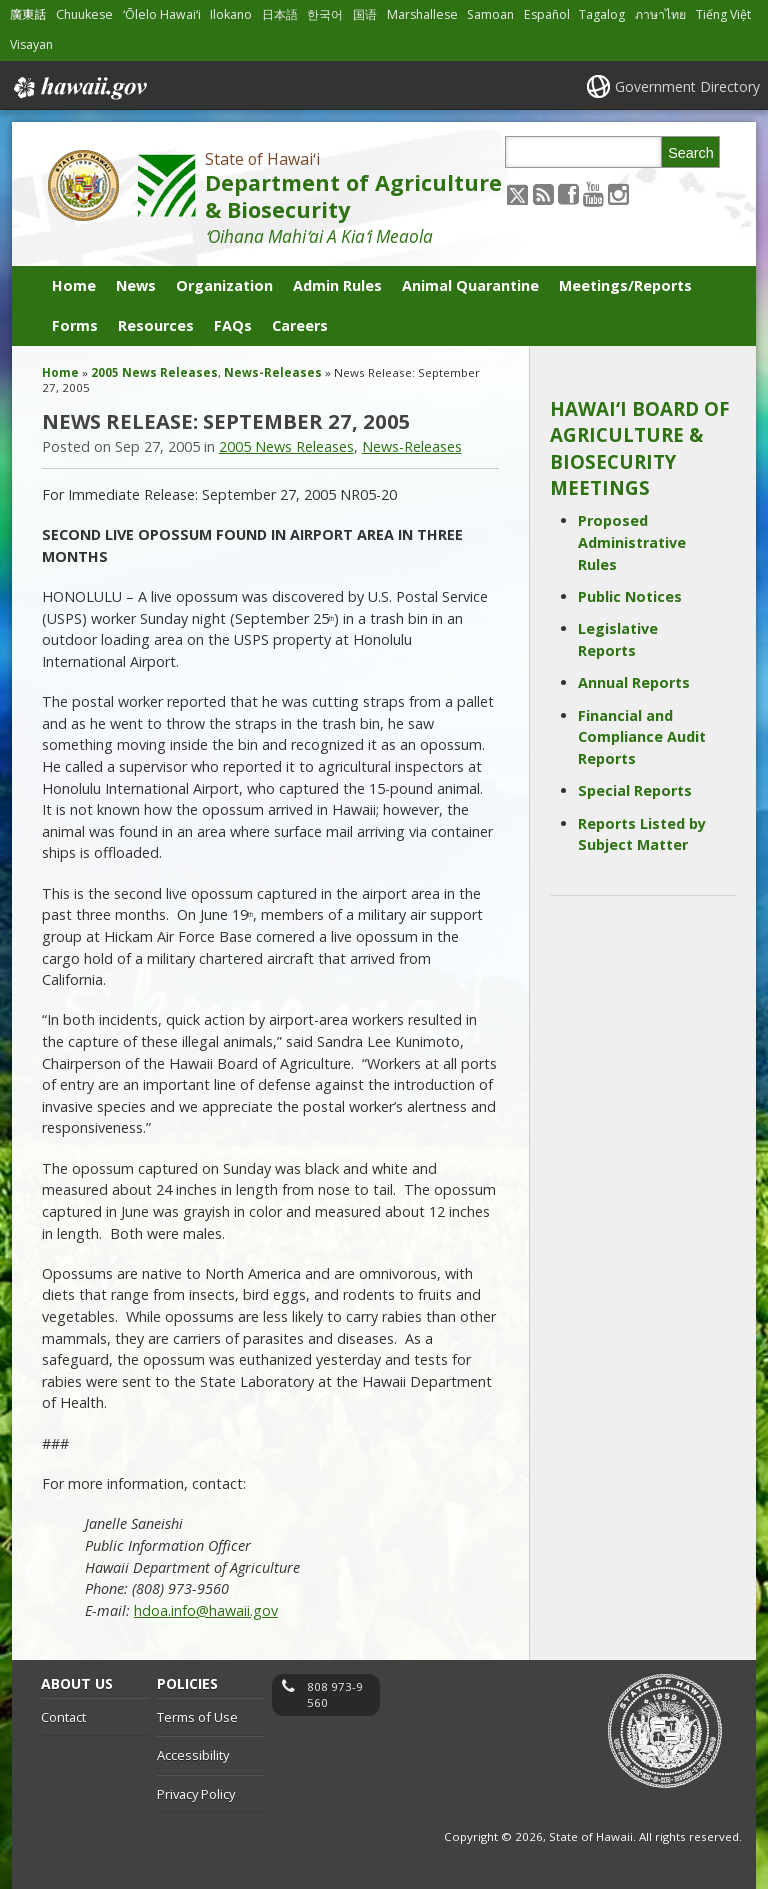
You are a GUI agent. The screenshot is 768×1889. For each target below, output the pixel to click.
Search (691, 153)
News (136, 285)
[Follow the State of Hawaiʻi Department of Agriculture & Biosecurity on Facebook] (568, 193)
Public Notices (630, 596)
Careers (300, 325)
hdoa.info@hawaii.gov (206, 1610)
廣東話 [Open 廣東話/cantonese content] (28, 14)
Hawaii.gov (78, 88)
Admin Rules (337, 285)
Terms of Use (197, 1717)
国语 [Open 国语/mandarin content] (365, 14)
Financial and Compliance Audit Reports (642, 737)
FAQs (233, 325)
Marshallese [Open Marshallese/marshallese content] (422, 14)
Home (74, 285)
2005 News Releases (154, 372)
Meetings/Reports (625, 285)
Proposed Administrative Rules (632, 542)
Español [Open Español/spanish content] (547, 14)
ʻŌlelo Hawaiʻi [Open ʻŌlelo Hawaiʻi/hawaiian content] (162, 14)
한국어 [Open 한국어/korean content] (325, 14)
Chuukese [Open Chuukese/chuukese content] (84, 14)
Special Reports (635, 790)
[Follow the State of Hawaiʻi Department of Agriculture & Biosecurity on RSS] (543, 193)
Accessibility (193, 1755)
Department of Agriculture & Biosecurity (353, 196)
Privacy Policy (196, 1794)
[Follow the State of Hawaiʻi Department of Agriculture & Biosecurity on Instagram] (618, 193)
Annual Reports (634, 682)
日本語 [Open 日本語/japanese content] (280, 14)
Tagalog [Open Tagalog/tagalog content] (602, 14)
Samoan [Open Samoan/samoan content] (490, 14)
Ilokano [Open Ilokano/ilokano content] (231, 14)
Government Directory (687, 86)
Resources (156, 325)
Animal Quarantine (470, 285)
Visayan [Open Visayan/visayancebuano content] (31, 44)
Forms (75, 325)
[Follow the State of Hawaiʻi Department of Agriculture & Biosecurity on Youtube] (593, 193)
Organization (224, 285)
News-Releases (273, 372)
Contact (63, 1717)
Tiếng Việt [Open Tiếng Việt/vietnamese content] (723, 14)
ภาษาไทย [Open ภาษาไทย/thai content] (660, 14)
